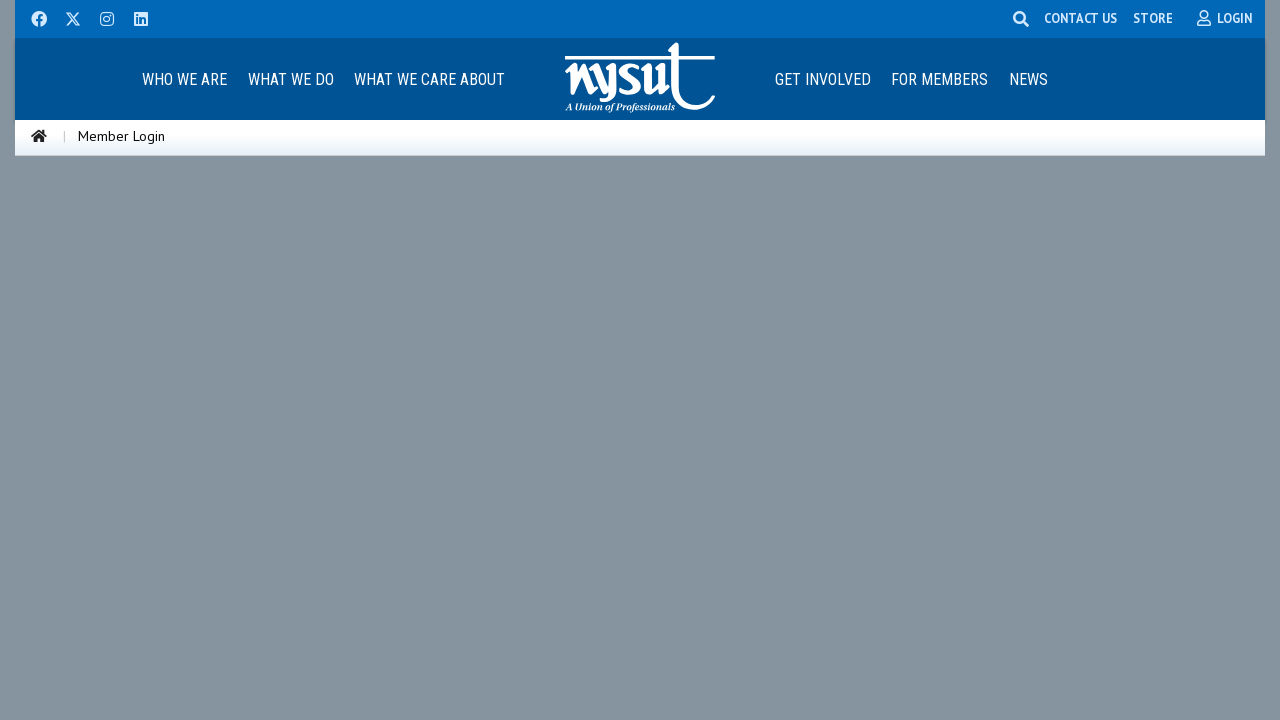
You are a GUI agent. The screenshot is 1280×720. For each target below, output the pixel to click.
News (1028, 79)
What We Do (291, 79)
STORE (1153, 18)
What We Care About (429, 79)
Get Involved (823, 79)
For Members (939, 79)
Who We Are (184, 79)
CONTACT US (1080, 18)
